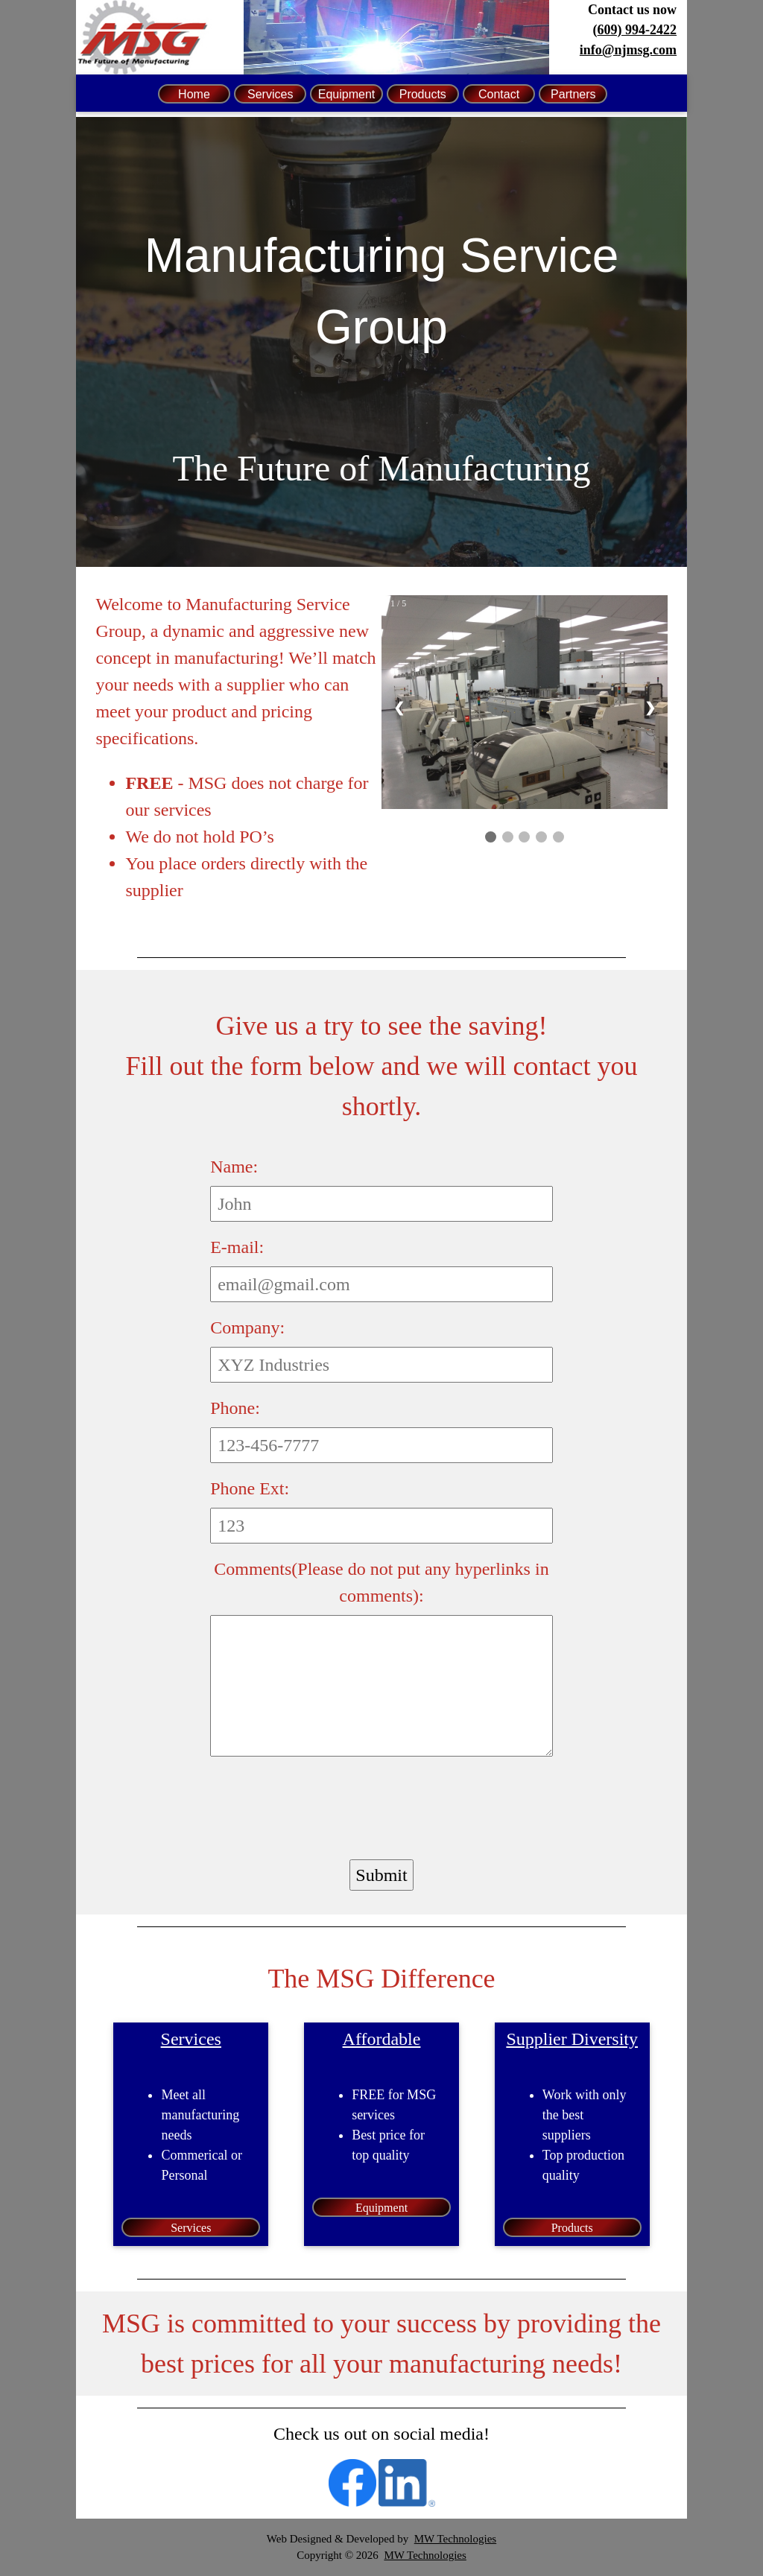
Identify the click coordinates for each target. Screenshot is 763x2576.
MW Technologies (455, 2539)
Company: (247, 1327)
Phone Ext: (249, 1488)
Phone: (235, 1408)
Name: (234, 1166)
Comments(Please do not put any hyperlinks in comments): (381, 1582)
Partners (573, 94)
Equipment (347, 94)
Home (194, 94)
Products (422, 94)
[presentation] (323, 1803)
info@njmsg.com (628, 49)
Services (270, 94)
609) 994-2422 (637, 29)
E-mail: (237, 1247)
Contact (498, 94)
